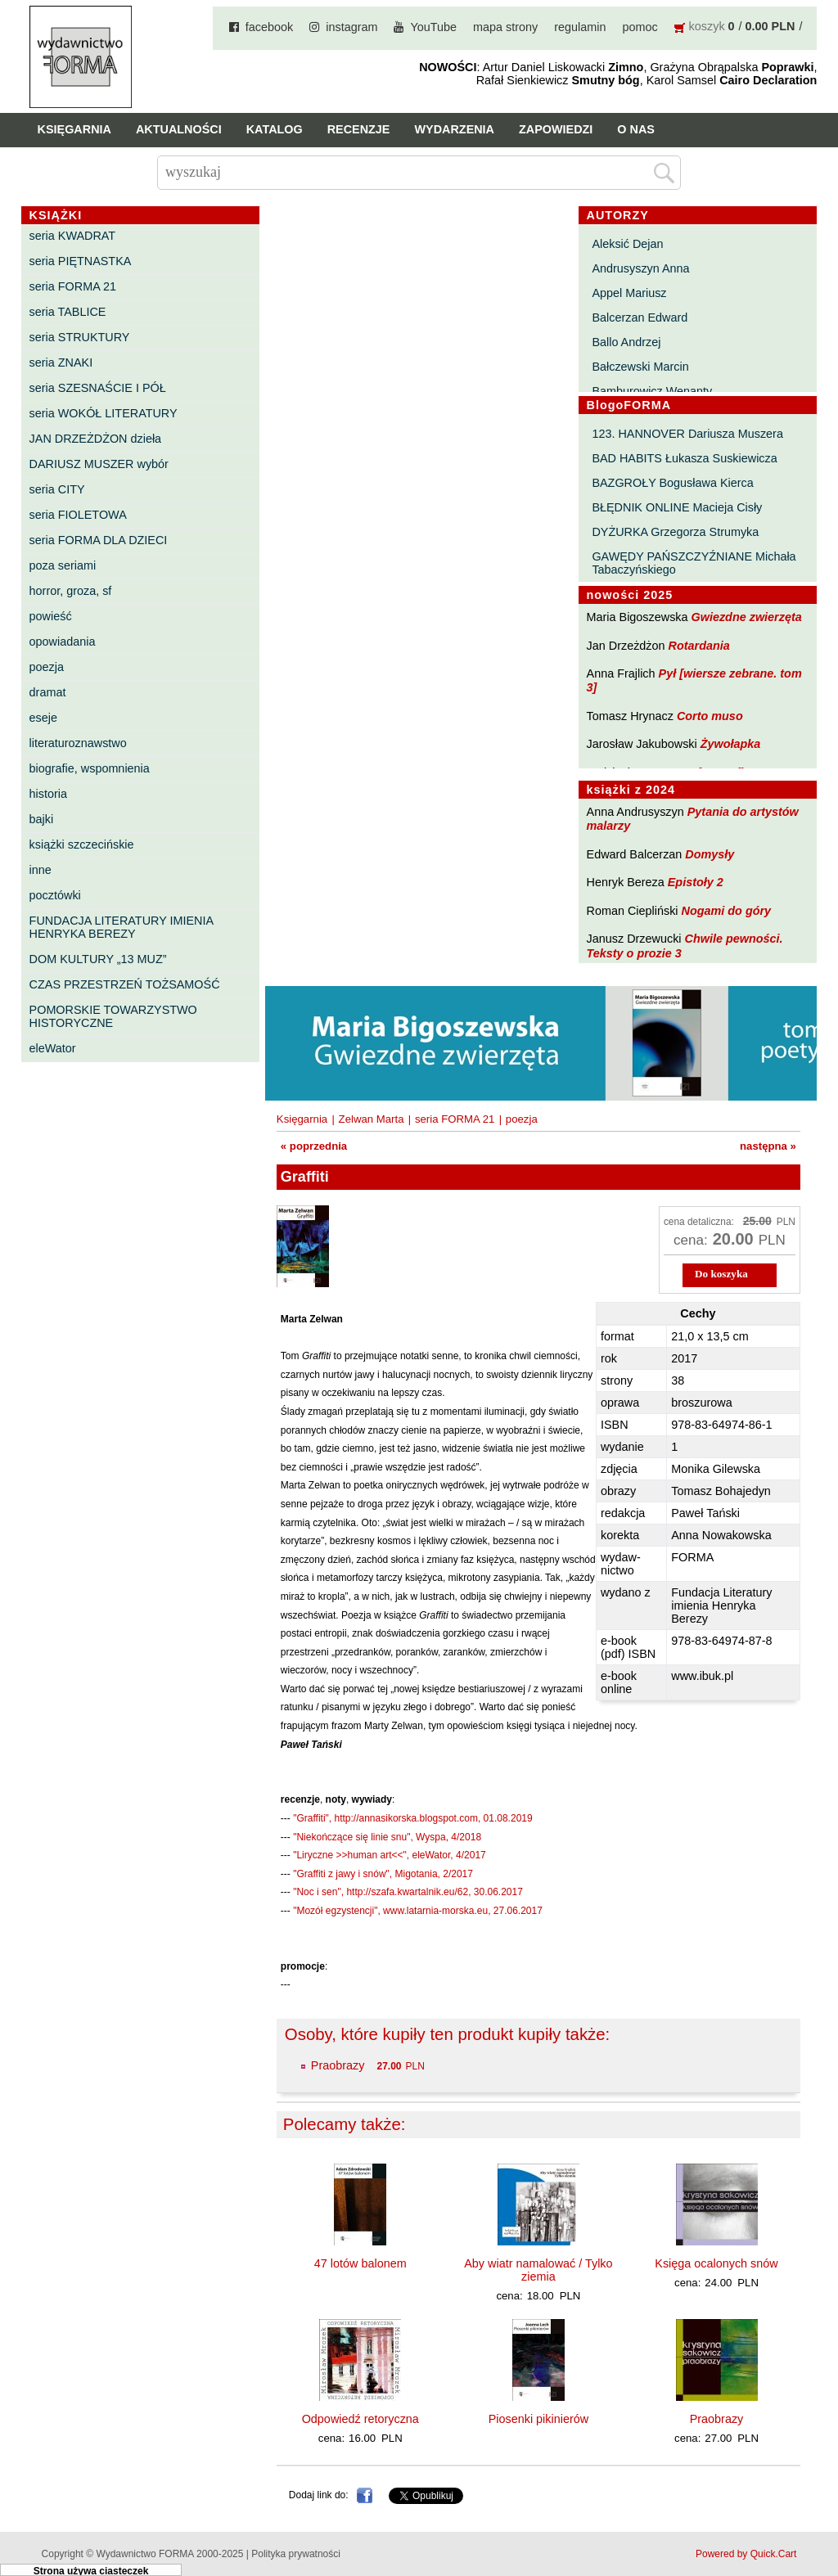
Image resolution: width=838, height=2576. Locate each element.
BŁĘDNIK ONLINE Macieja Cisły (677, 507)
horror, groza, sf (70, 590)
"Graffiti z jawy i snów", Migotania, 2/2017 (383, 1874)
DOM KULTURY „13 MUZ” (98, 959)
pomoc (639, 27)
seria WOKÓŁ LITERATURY (103, 413)
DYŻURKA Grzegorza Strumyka (675, 531)
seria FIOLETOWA (78, 514)
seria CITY (57, 489)
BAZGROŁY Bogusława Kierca (672, 482)
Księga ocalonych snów (716, 2263)
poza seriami (63, 565)
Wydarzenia (454, 129)
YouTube (433, 27)
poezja (46, 666)
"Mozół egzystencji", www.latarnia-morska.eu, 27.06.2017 (418, 1910)
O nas (636, 129)
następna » (768, 1146)
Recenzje (358, 129)
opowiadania (62, 641)
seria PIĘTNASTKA (80, 261)
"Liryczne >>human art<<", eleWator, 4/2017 (389, 1855)
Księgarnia (74, 129)
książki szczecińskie (81, 844)
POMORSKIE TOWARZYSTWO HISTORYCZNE (113, 1016)
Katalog (274, 129)
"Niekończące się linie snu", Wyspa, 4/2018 (387, 1837)
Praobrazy (338, 2065)
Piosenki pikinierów (538, 2418)
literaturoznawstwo (78, 743)
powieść (50, 616)
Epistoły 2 (695, 882)
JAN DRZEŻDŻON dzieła (95, 438)
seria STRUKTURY (79, 337)
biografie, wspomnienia (89, 768)
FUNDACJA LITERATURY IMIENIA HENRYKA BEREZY (121, 927)
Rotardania (699, 645)
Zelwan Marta (371, 1119)
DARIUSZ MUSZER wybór (99, 464)
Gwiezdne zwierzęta (747, 617)
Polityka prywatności (295, 2554)
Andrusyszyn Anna (640, 268)
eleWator (52, 1048)
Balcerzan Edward (639, 317)
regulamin (580, 27)
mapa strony (505, 27)
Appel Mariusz (629, 292)
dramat (47, 692)
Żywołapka (731, 743)
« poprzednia (314, 1146)
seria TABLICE (67, 311)
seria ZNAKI (61, 362)
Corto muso (710, 716)
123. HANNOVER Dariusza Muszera (687, 433)
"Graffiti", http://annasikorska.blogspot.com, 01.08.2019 (412, 1818)
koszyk (707, 26)
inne (40, 869)
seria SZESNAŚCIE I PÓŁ (97, 387)
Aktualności (179, 129)
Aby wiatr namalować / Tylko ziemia (538, 2270)
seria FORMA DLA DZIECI (98, 540)
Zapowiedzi (555, 129)
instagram (351, 27)
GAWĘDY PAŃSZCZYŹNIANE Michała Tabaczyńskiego (693, 563)
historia (48, 793)
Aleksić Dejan (627, 243)
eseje (43, 717)
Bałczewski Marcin (640, 366)
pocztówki (55, 895)
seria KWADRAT (72, 235)
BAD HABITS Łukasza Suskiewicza (684, 458)
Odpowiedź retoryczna (360, 2418)
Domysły (709, 854)
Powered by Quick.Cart (746, 2554)
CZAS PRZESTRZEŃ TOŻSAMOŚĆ (124, 984)
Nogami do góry (727, 910)
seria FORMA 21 (72, 286)
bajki (41, 819)
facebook (269, 27)
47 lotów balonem (360, 2263)
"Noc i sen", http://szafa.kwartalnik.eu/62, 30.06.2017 (408, 1892)
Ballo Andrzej (626, 342)
